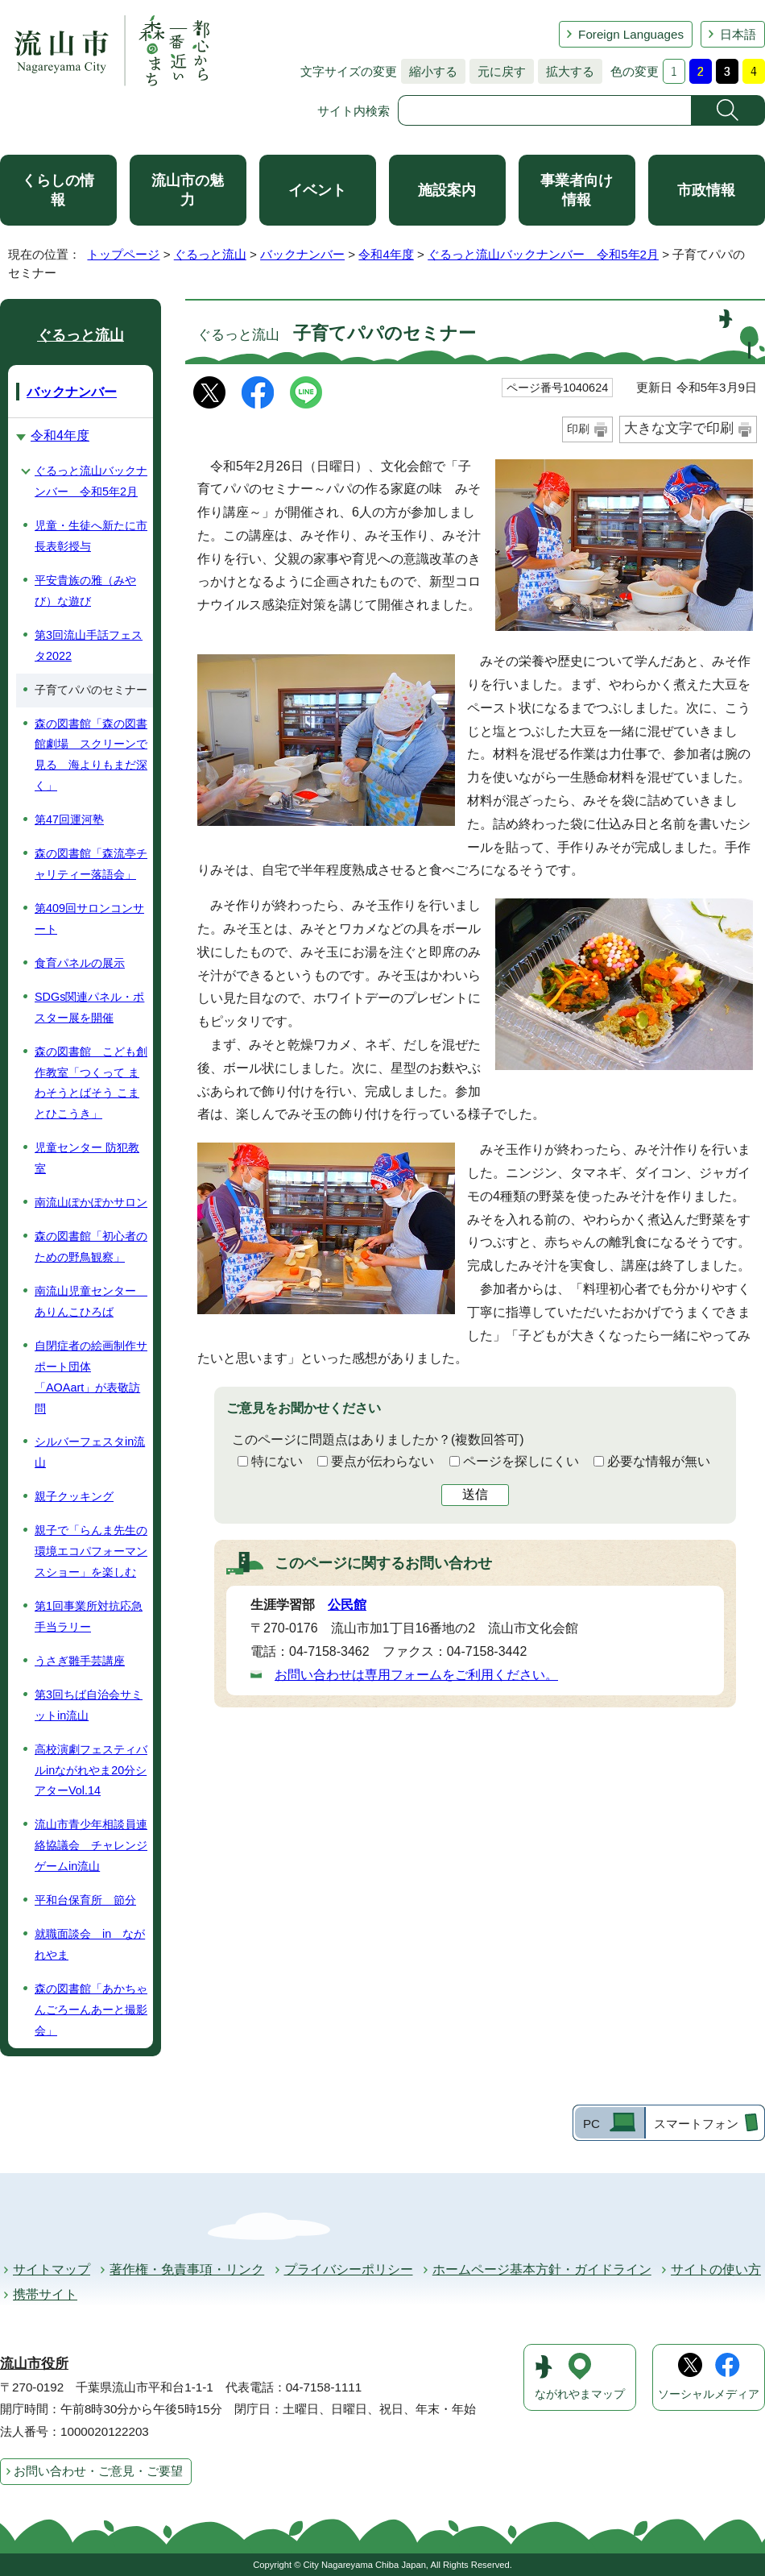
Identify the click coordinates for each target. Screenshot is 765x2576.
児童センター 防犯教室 (87, 1158)
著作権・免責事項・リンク (187, 2269)
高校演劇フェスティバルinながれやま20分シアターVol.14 (91, 1770)
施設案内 (447, 190)
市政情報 (706, 190)
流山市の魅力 (187, 190)
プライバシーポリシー (348, 2269)
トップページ (123, 254)
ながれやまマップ (580, 2394)
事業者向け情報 (576, 190)
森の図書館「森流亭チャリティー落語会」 (91, 864)
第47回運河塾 (69, 819)
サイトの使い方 (716, 2269)
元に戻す (497, 71)
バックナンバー (302, 254)
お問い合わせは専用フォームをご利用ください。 (416, 1675)
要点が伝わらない (382, 1461)
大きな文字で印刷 (679, 428)
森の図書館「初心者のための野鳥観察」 (91, 1246)
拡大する (566, 71)
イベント (317, 190)
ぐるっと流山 (210, 254)
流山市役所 (34, 2363)
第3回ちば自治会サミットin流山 (89, 1705)
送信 (475, 1494)
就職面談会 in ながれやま (90, 1944)
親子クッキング (74, 1496)
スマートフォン (696, 2123)
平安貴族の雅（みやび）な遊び (85, 591)
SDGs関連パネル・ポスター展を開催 (89, 1007)
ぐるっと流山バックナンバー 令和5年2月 (543, 254)
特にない (277, 1461)
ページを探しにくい (521, 1461)
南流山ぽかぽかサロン (91, 1202)
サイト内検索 (353, 111)
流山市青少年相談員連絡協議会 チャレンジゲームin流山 (91, 1845)
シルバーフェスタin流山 (90, 1452)
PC (591, 2123)
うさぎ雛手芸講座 (80, 1660)
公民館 (347, 1605)
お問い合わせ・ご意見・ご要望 (98, 2471)
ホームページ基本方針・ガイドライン (541, 2269)
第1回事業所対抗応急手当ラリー (89, 1616)
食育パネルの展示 (80, 962)
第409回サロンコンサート (89, 918)
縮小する (429, 71)
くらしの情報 (58, 190)
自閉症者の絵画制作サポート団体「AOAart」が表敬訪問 (91, 1377)
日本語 (738, 34)
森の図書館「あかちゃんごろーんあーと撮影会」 (91, 2009)
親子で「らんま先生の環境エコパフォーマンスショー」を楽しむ (91, 1551)
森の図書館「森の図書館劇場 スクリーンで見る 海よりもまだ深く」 (91, 755)
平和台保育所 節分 (85, 1900)
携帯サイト (45, 2294)
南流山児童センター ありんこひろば (91, 1301)
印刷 (578, 428)
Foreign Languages (631, 34)
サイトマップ (51, 2269)
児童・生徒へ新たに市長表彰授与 (91, 536)
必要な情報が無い (658, 1461)
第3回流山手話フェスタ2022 (89, 645)
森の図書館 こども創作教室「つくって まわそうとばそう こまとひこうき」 (91, 1083)
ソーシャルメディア (708, 2394)
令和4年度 (385, 254)
